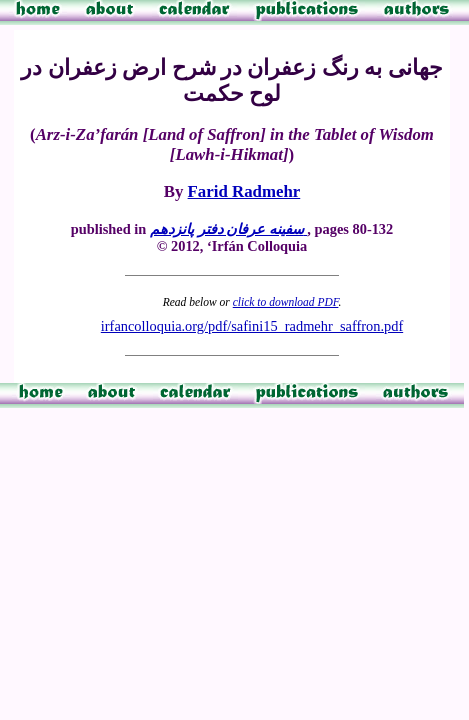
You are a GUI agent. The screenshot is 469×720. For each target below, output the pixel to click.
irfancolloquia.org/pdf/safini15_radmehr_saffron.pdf (252, 326)
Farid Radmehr (244, 191)
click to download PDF (286, 302)
